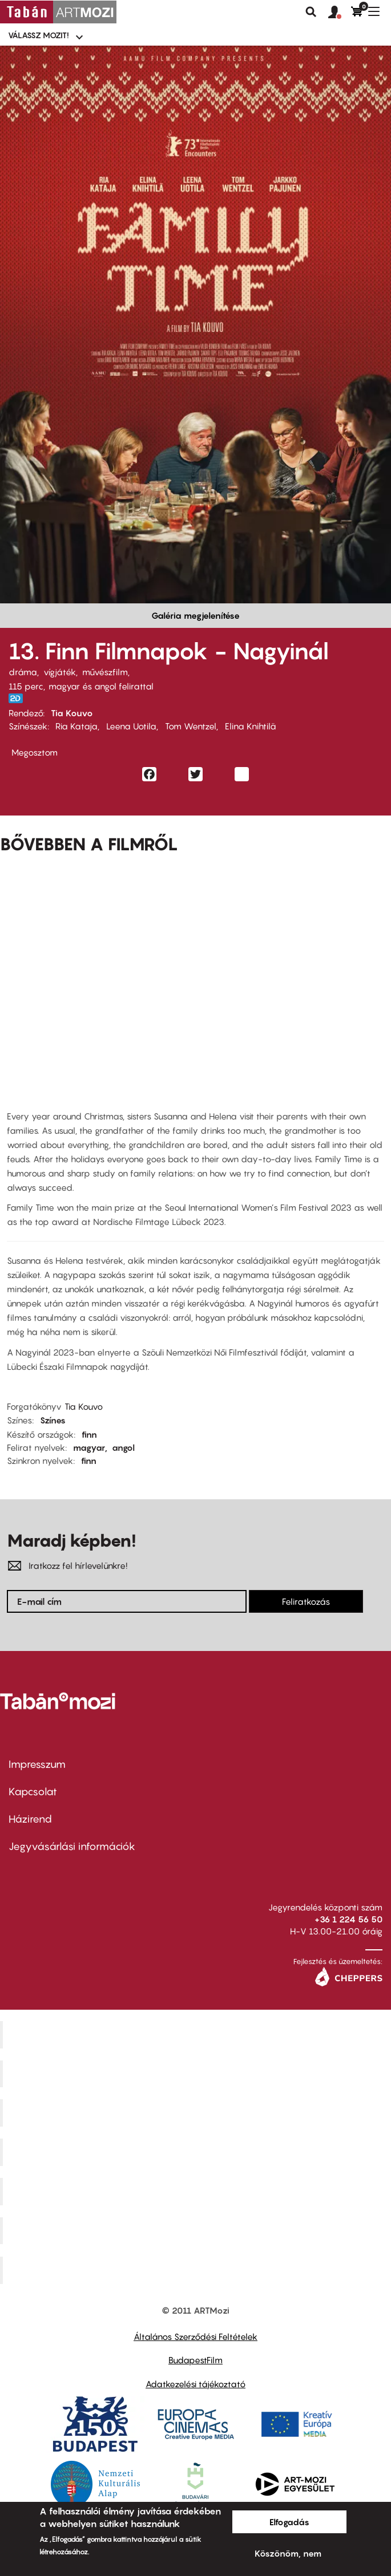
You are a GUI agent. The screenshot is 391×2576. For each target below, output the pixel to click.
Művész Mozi (197, 2113)
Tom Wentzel (190, 726)
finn (89, 1434)
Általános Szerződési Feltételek (195, 2336)
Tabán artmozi (197, 2230)
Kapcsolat (33, 1792)
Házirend (30, 1819)
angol (123, 1447)
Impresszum (37, 1764)
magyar (89, 1447)
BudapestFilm (195, 2360)
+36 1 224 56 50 (348, 1919)
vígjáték (59, 672)
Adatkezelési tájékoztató (195, 2384)
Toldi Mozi (197, 2270)
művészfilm (105, 672)
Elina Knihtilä (250, 726)
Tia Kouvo (72, 713)
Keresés (311, 12)
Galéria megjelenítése (195, 615)
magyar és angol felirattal (101, 686)
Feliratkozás (306, 1601)
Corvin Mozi (197, 2034)
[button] (339, 12)
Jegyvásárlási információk (72, 1846)
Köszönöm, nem (288, 2553)
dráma (23, 672)
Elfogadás (289, 2522)
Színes (53, 1420)
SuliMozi (197, 2191)
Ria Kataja (76, 726)
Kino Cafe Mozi (197, 2073)
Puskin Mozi (197, 2152)
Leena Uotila (131, 726)
